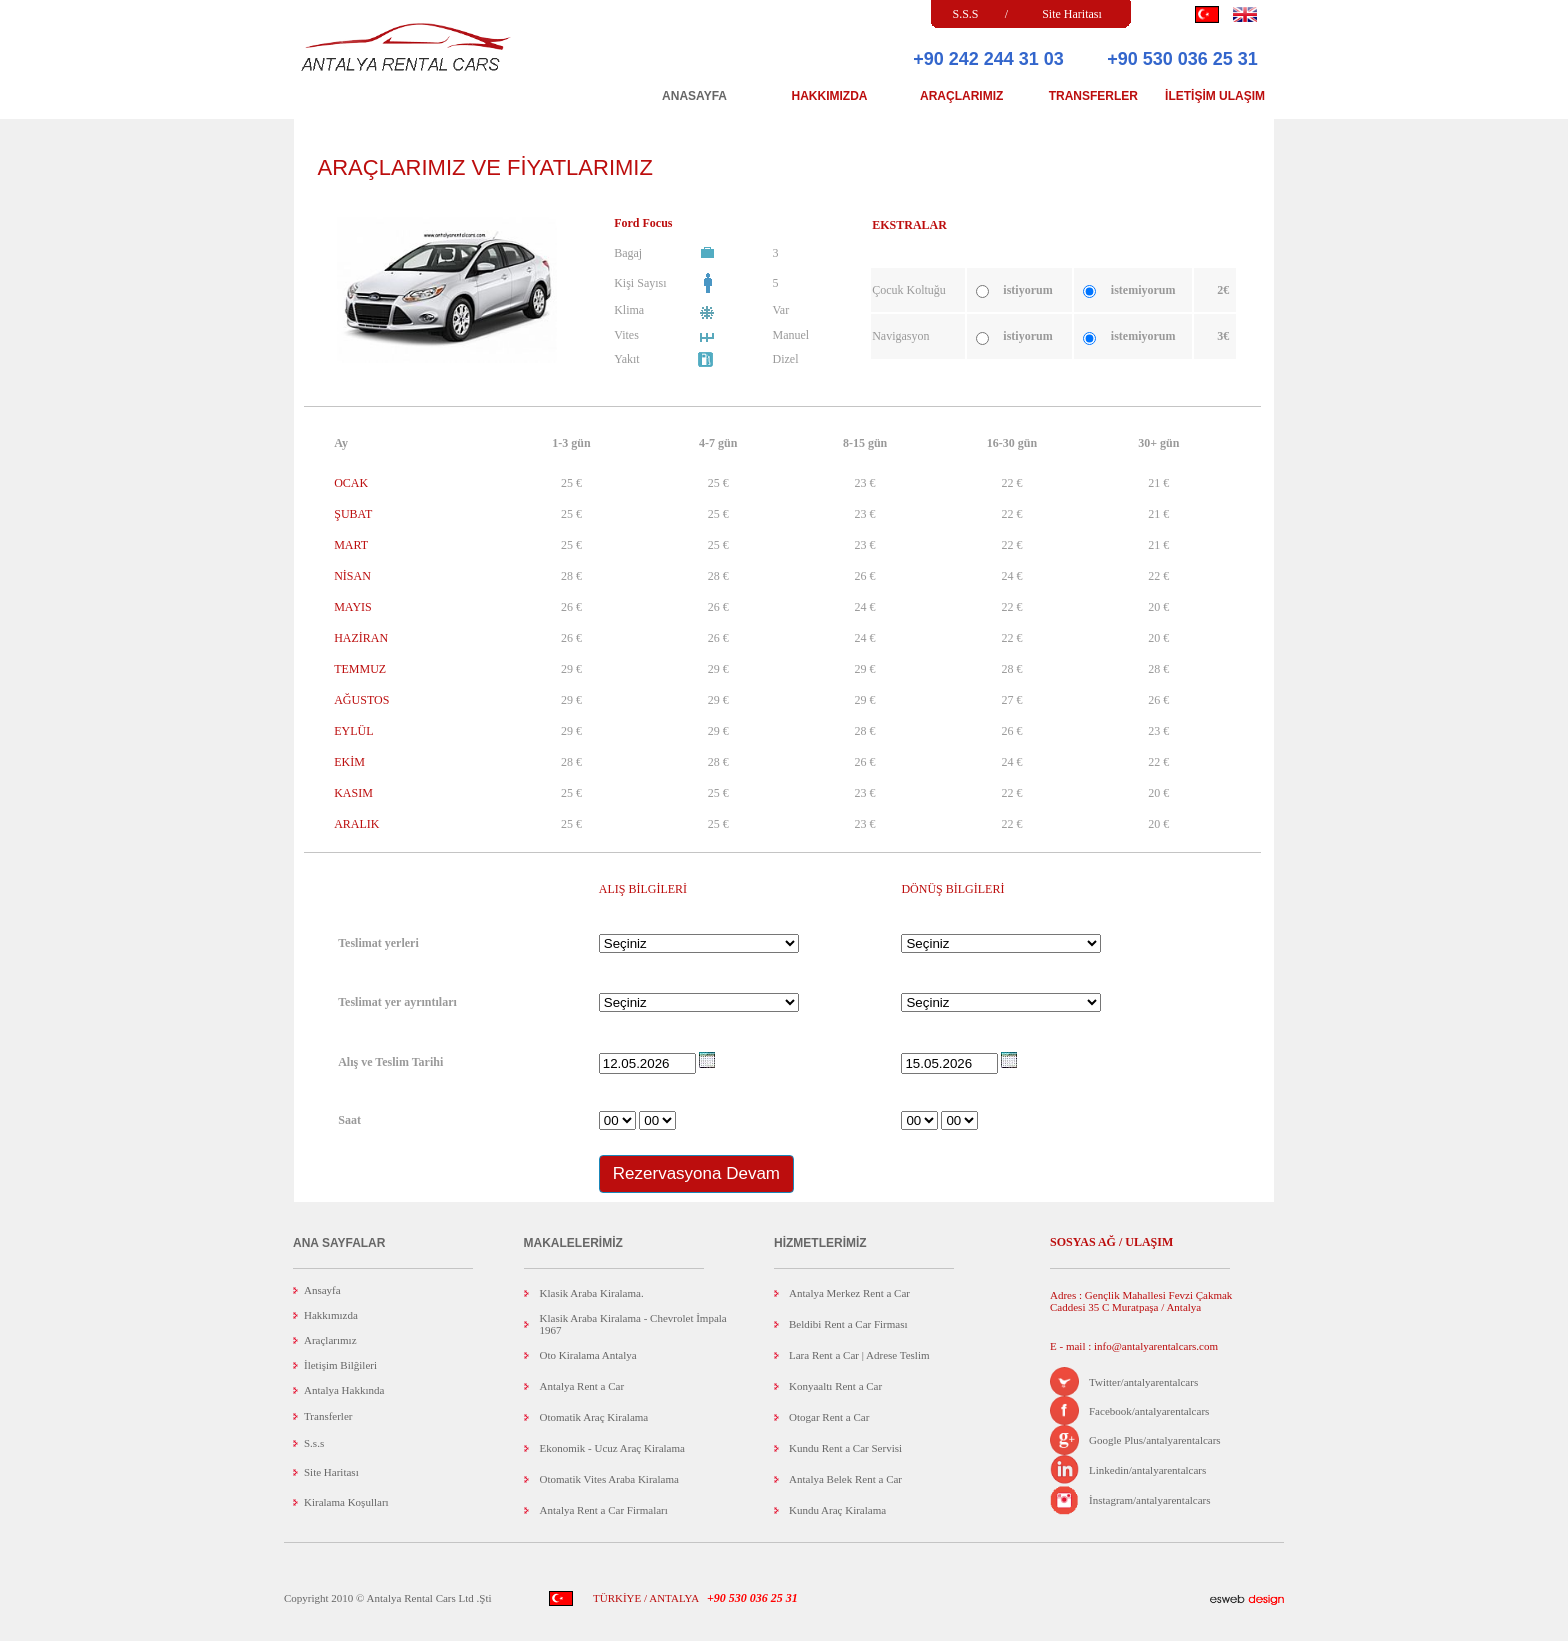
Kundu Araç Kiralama (837, 1510)
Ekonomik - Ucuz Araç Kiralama (612, 1448)
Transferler (328, 1416)
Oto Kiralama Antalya (588, 1355)
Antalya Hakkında (344, 1390)
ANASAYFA (694, 96)
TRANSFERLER (1093, 96)
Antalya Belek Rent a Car (845, 1479)
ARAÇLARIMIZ (961, 96)
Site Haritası (1072, 14)
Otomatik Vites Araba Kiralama (609, 1479)
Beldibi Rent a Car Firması (848, 1324)
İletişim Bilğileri (340, 1365)
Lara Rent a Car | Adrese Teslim (859, 1355)
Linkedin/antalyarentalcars (1147, 1470)
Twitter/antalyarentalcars (1143, 1382)
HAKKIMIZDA (830, 96)
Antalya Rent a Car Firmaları (604, 1510)
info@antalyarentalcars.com (1154, 1346)
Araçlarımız (330, 1340)
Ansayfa (322, 1290)
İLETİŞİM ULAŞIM (1215, 96)
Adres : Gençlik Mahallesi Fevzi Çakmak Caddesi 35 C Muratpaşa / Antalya (1141, 1301)
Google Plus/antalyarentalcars (1155, 1440)
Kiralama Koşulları (346, 1502)
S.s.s (314, 1443)
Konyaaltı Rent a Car (835, 1386)
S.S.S (965, 14)
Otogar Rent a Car (829, 1417)
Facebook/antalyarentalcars (1149, 1411)
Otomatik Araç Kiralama (594, 1417)
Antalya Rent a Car (582, 1386)
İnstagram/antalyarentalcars (1150, 1500)
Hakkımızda (331, 1315)
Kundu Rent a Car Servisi (845, 1448)
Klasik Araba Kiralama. (592, 1293)
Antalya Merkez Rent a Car (849, 1293)
